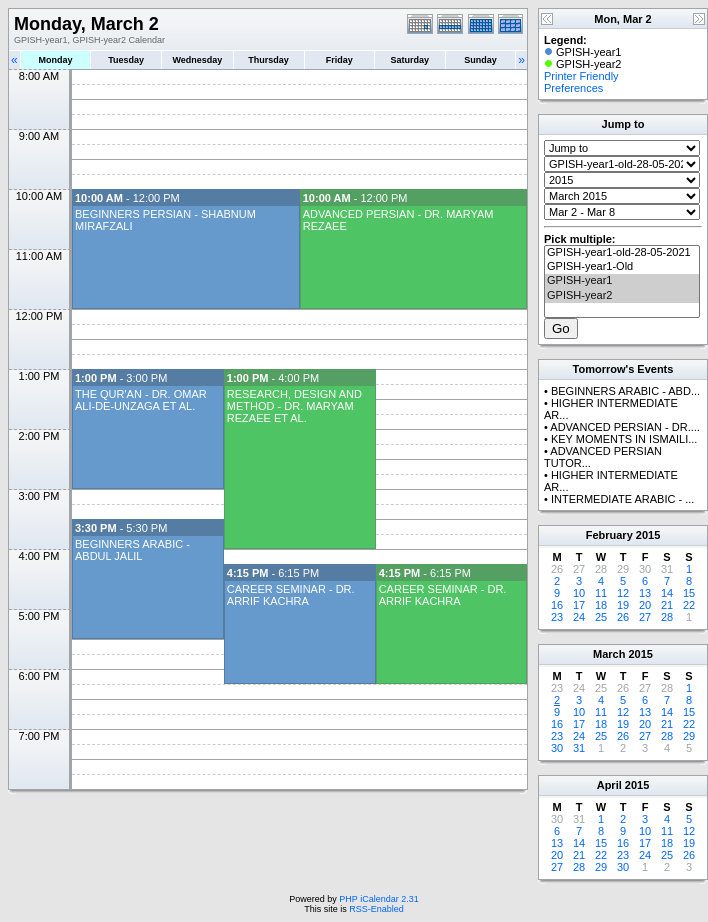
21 (667, 605)
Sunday (480, 60)
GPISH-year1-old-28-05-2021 (622, 253)
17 (579, 605)
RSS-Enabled (376, 909)
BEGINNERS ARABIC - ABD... (625, 391)
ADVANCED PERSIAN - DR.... (625, 427)
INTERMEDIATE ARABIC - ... (622, 499)
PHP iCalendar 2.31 (378, 899)
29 (689, 736)
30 (557, 748)
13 (645, 593)
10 (579, 593)
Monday (56, 60)
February (609, 535)
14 (667, 593)
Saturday (410, 60)
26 (623, 617)
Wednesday (197, 60)
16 (557, 605)
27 (645, 617)
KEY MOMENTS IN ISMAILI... (624, 439)
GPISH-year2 (622, 296)
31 (579, 748)
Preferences (573, 88)
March (609, 654)
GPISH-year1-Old (622, 267)
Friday (339, 60)
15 (689, 593)
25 (601, 617)
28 (667, 617)
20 (645, 605)
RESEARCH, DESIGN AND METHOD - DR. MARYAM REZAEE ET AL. (294, 406)
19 (623, 605)
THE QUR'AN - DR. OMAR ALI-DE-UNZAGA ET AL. (141, 400)
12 (623, 593)
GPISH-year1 (622, 281)
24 (579, 617)
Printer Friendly (581, 76)
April (609, 785)
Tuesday (126, 60)
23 (557, 617)
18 (601, 605)
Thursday (268, 60)
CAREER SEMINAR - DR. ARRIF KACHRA (291, 595)
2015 (648, 535)
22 (689, 605)
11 (601, 593)
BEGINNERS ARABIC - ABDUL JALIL (132, 550)
